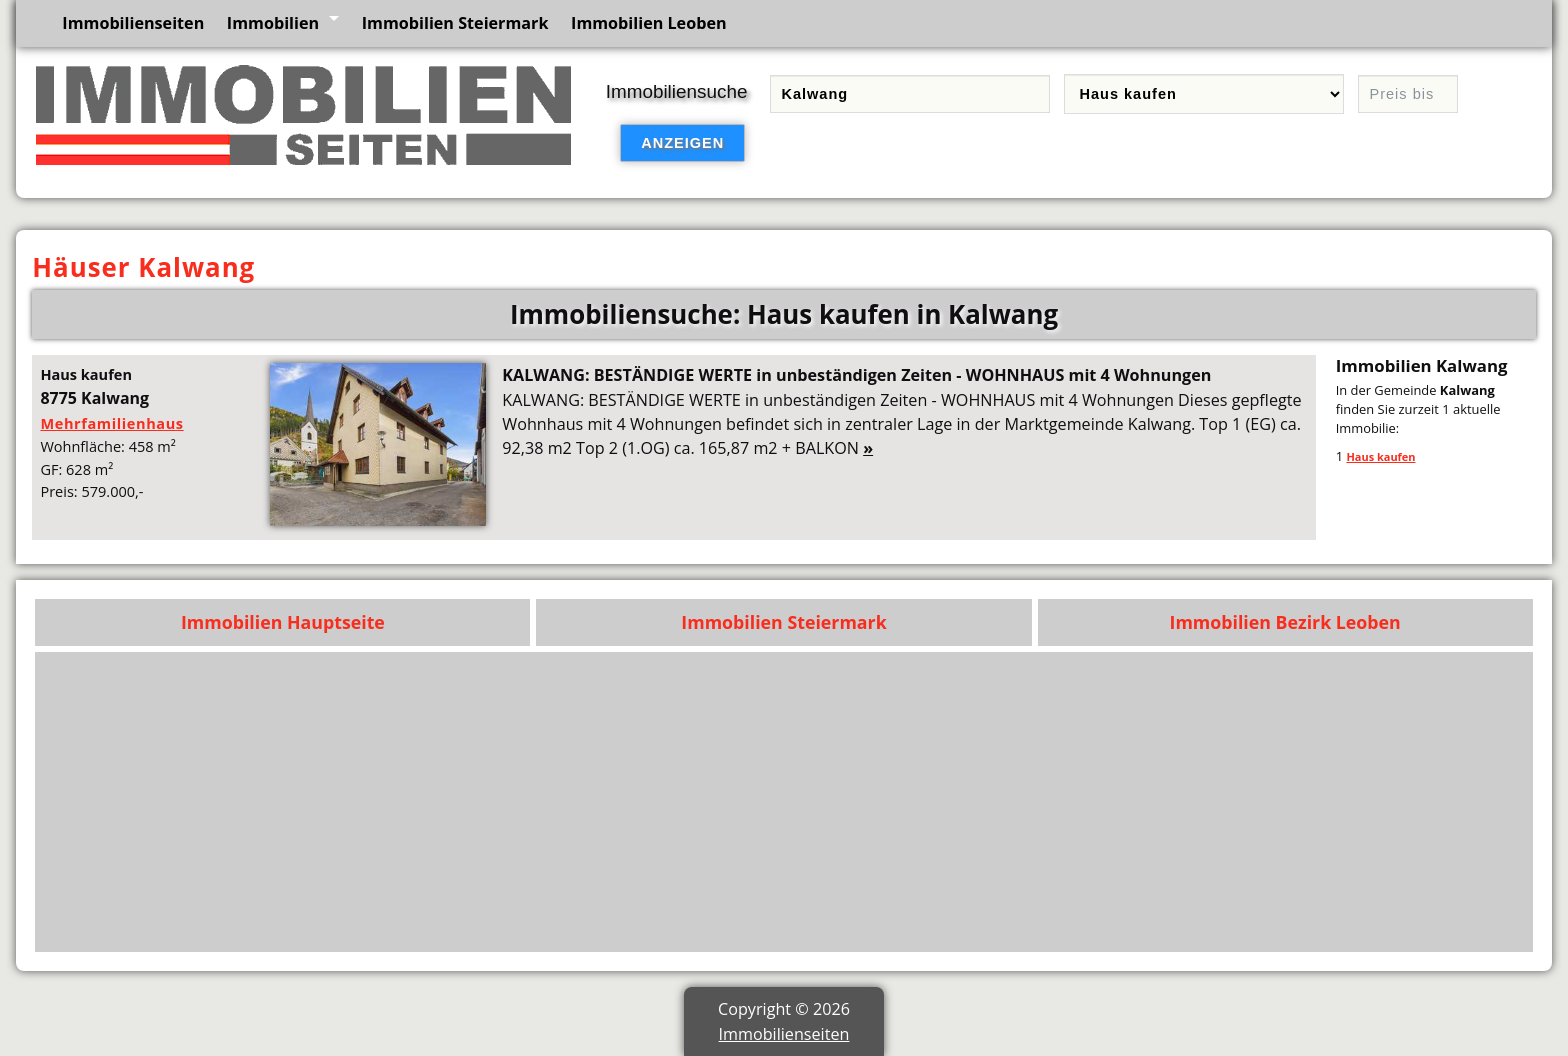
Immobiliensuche (677, 91)
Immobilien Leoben (649, 23)
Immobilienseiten (133, 23)
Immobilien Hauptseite (283, 622)
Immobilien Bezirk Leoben (1285, 622)
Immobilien (273, 23)
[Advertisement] (923, 802)
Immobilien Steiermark (455, 23)
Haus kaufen (1380, 456)
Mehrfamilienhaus (111, 423)
